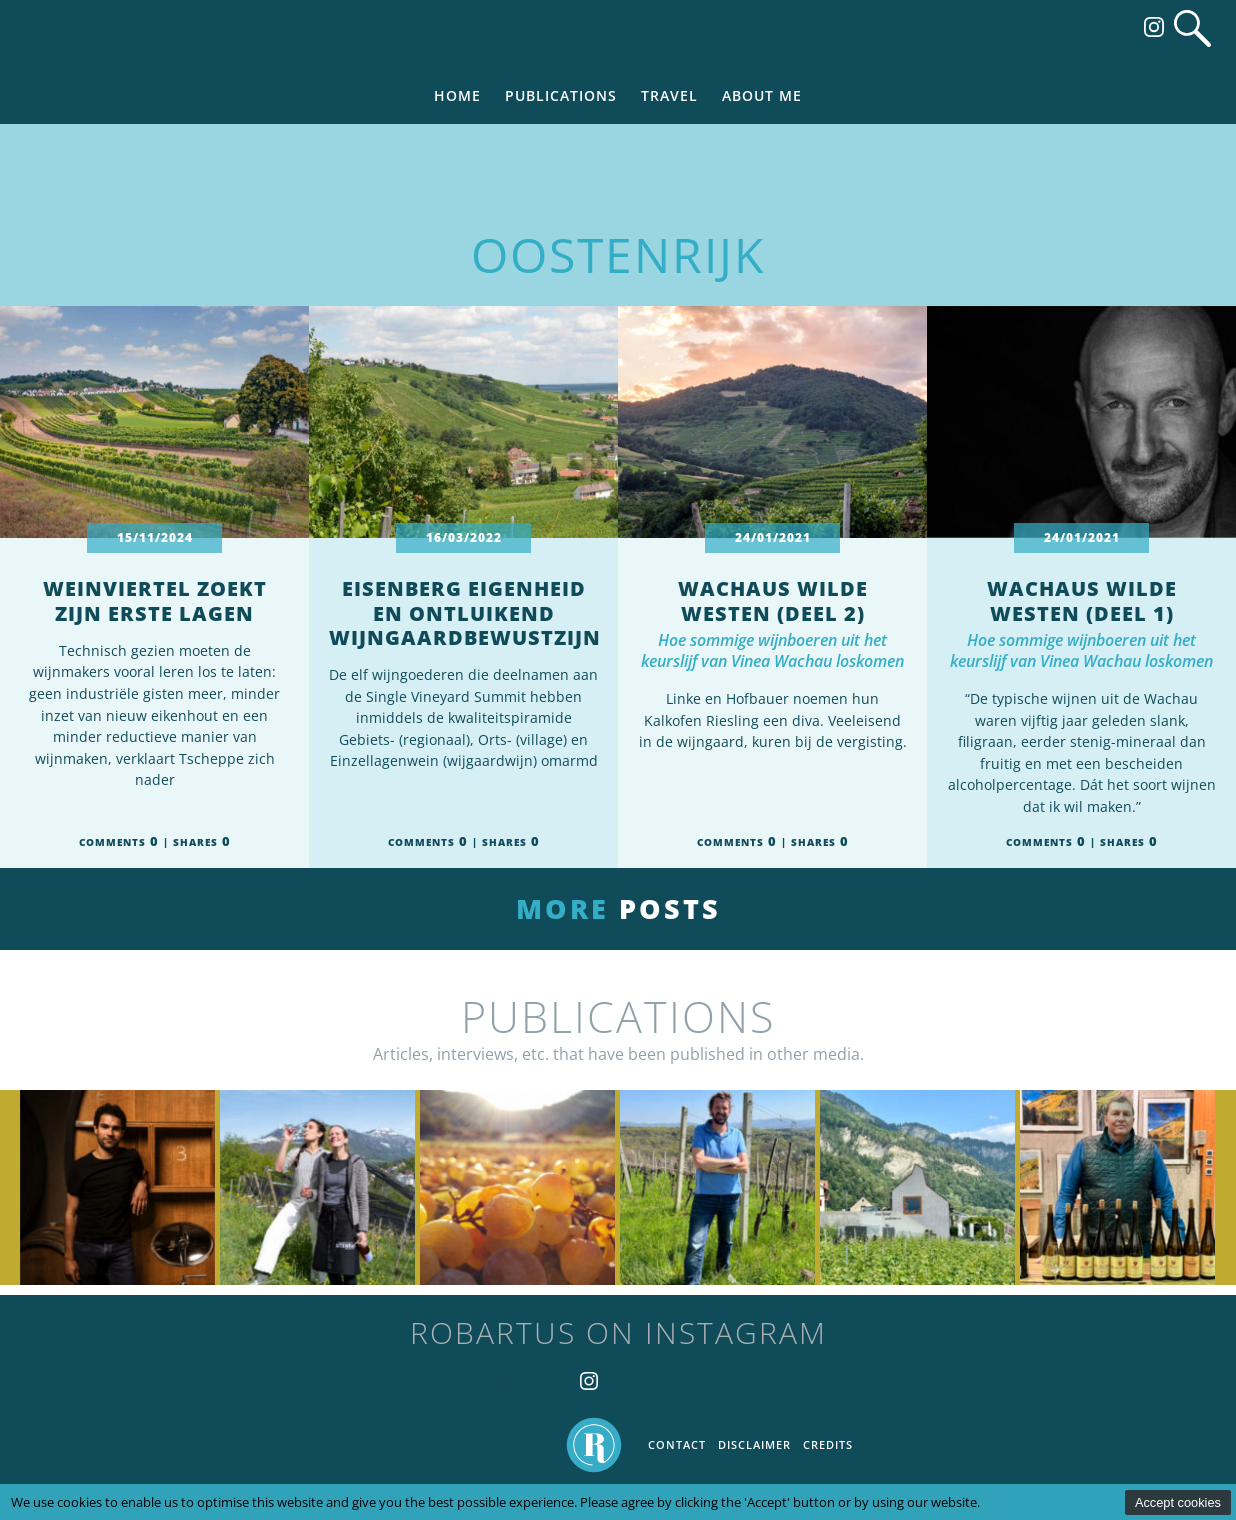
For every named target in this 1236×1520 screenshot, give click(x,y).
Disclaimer (754, 1444)
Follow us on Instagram (1154, 27)
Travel (669, 95)
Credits (828, 1444)
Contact (677, 1444)
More (618, 908)
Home (457, 95)
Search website (1192, 28)
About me (762, 95)
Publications (561, 95)
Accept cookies (1178, 1502)
